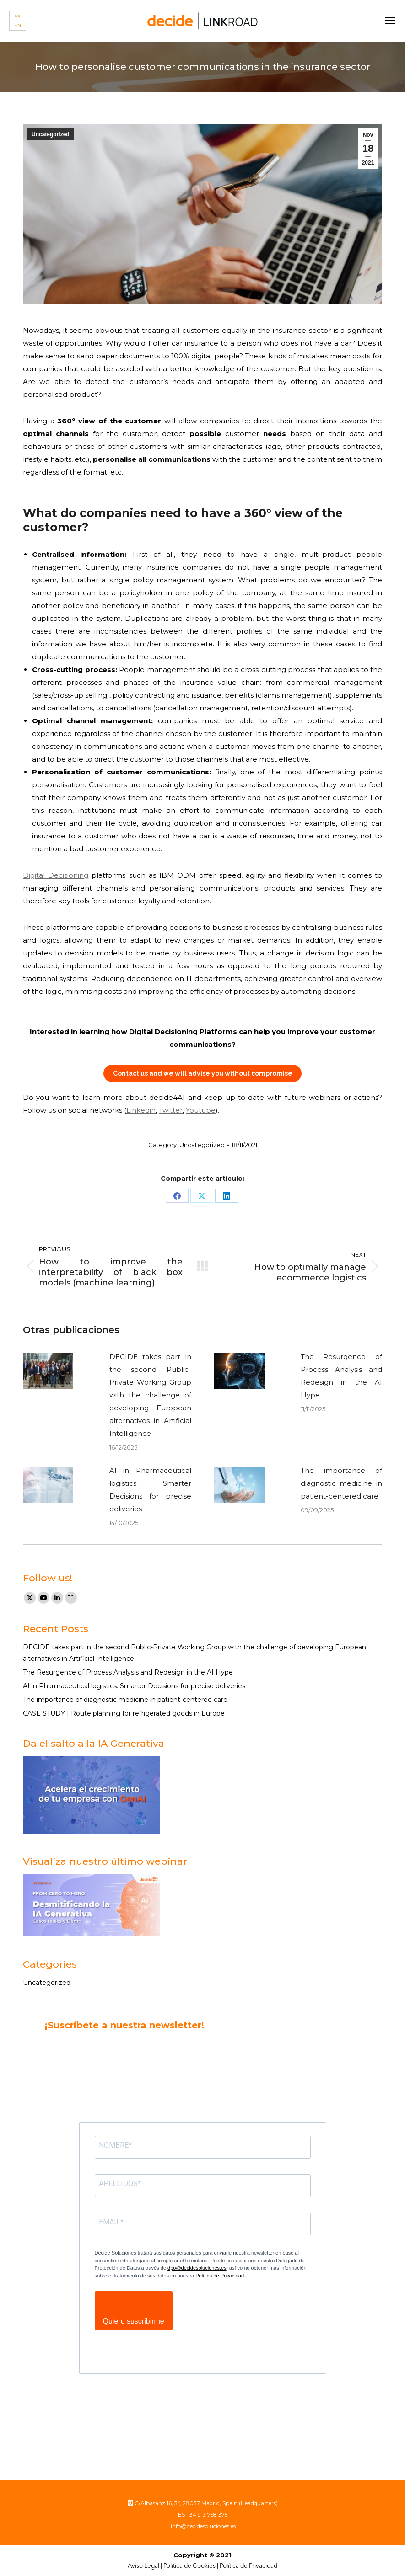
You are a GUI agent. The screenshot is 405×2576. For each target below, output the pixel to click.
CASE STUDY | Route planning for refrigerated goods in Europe (124, 1713)
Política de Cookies (189, 2566)
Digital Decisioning (55, 875)
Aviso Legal (143, 2566)
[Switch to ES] (18, 16)
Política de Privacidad (219, 2275)
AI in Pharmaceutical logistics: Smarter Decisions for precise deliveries (150, 1489)
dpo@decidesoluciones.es (197, 2268)
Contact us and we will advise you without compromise (202, 1073)
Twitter (171, 1110)
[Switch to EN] (18, 26)
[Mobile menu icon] (390, 20)
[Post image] (48, 1371)
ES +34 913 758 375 (202, 2514)
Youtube (201, 1110)
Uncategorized (51, 134)
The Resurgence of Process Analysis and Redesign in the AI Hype (341, 1375)
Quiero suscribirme (133, 2321)
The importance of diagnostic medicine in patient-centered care (341, 1483)
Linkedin (141, 1110)
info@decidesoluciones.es (202, 2526)
